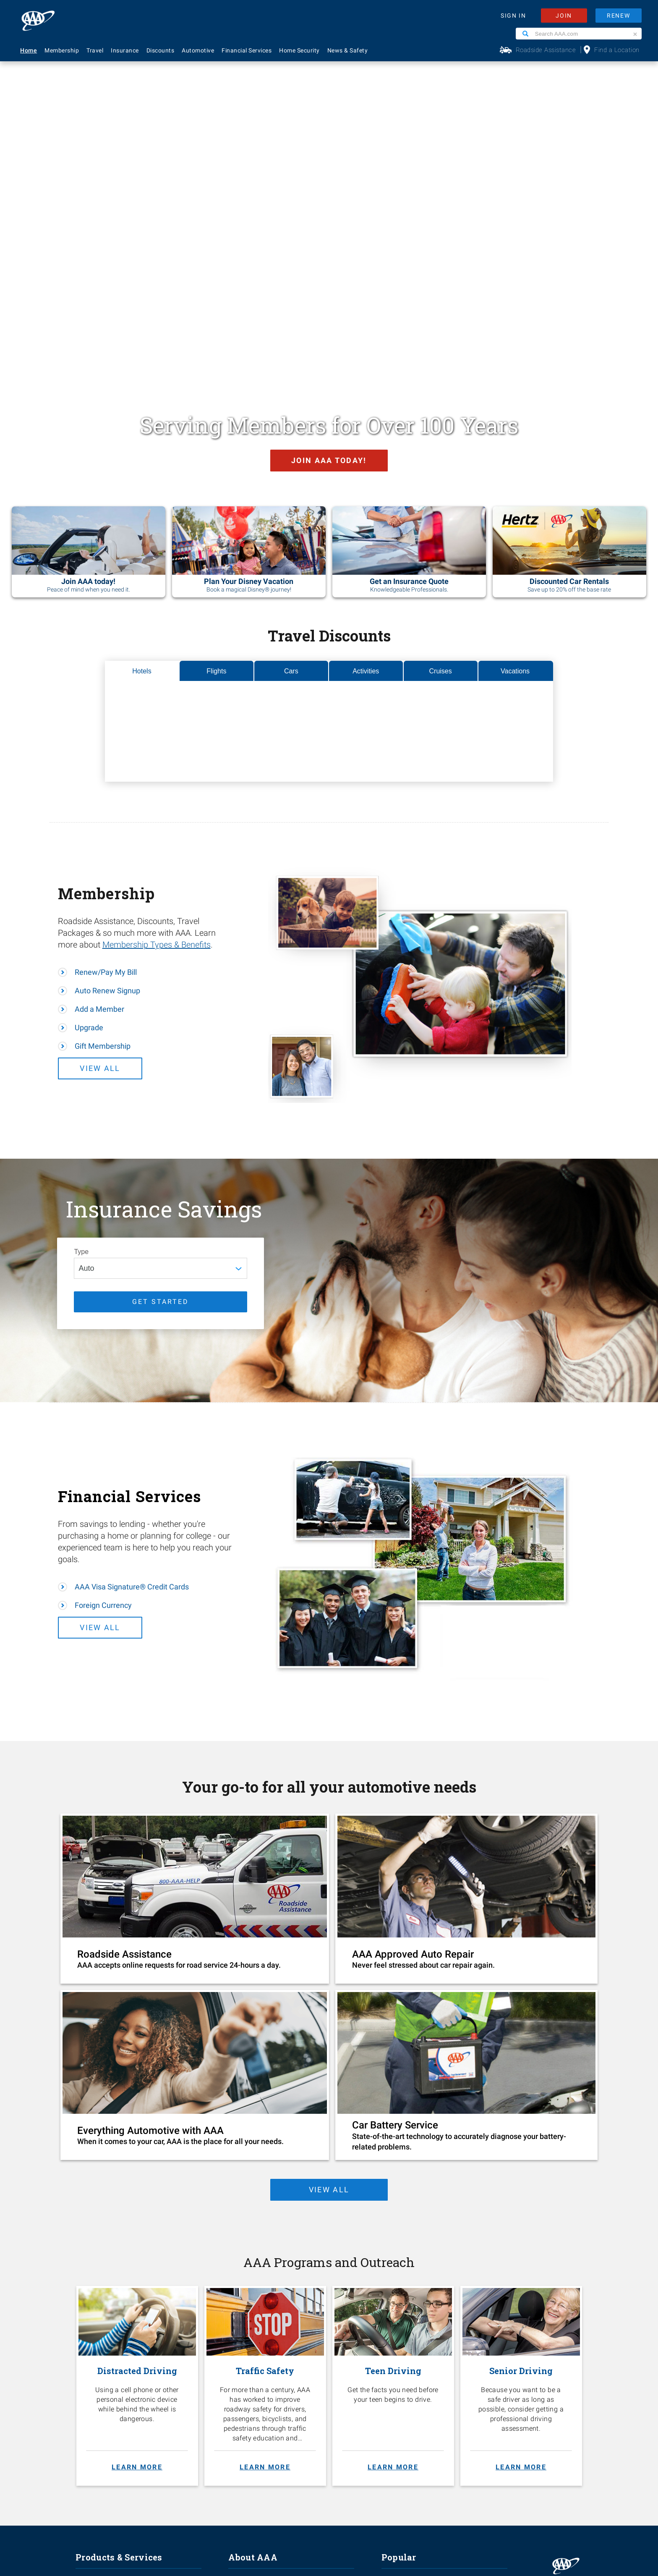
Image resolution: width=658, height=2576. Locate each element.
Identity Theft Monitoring (111, 2344)
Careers (239, 2330)
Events (238, 2344)
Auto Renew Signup (107, 724)
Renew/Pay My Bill (106, 706)
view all (327, 1923)
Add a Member (99, 742)
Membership (61, 50)
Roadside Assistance (546, 50)
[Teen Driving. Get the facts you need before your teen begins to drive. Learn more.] (393, 2123)
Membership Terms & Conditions (353, 2506)
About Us (241, 2316)
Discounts (160, 50)
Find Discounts (402, 2372)
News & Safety (347, 50)
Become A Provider (255, 2386)
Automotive (198, 50)
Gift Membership (103, 779)
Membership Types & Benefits (156, 678)
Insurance (125, 50)
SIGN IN (513, 15)
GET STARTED (160, 1035)
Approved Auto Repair (106, 2386)
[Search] (525, 33)
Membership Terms (256, 2372)
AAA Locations (402, 2344)
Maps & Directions (407, 2386)
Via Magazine (400, 2413)
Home (28, 50)
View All (120, 802)
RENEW (618, 15)
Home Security (299, 50)
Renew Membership (410, 2358)
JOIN (564, 15)
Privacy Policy (298, 2506)
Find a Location (617, 50)
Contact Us (397, 2330)
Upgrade (89, 761)
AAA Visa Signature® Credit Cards (132, 1320)
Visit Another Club (406, 2399)
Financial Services (247, 50)
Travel (94, 50)
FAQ (387, 2316)
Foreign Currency (103, 1339)
